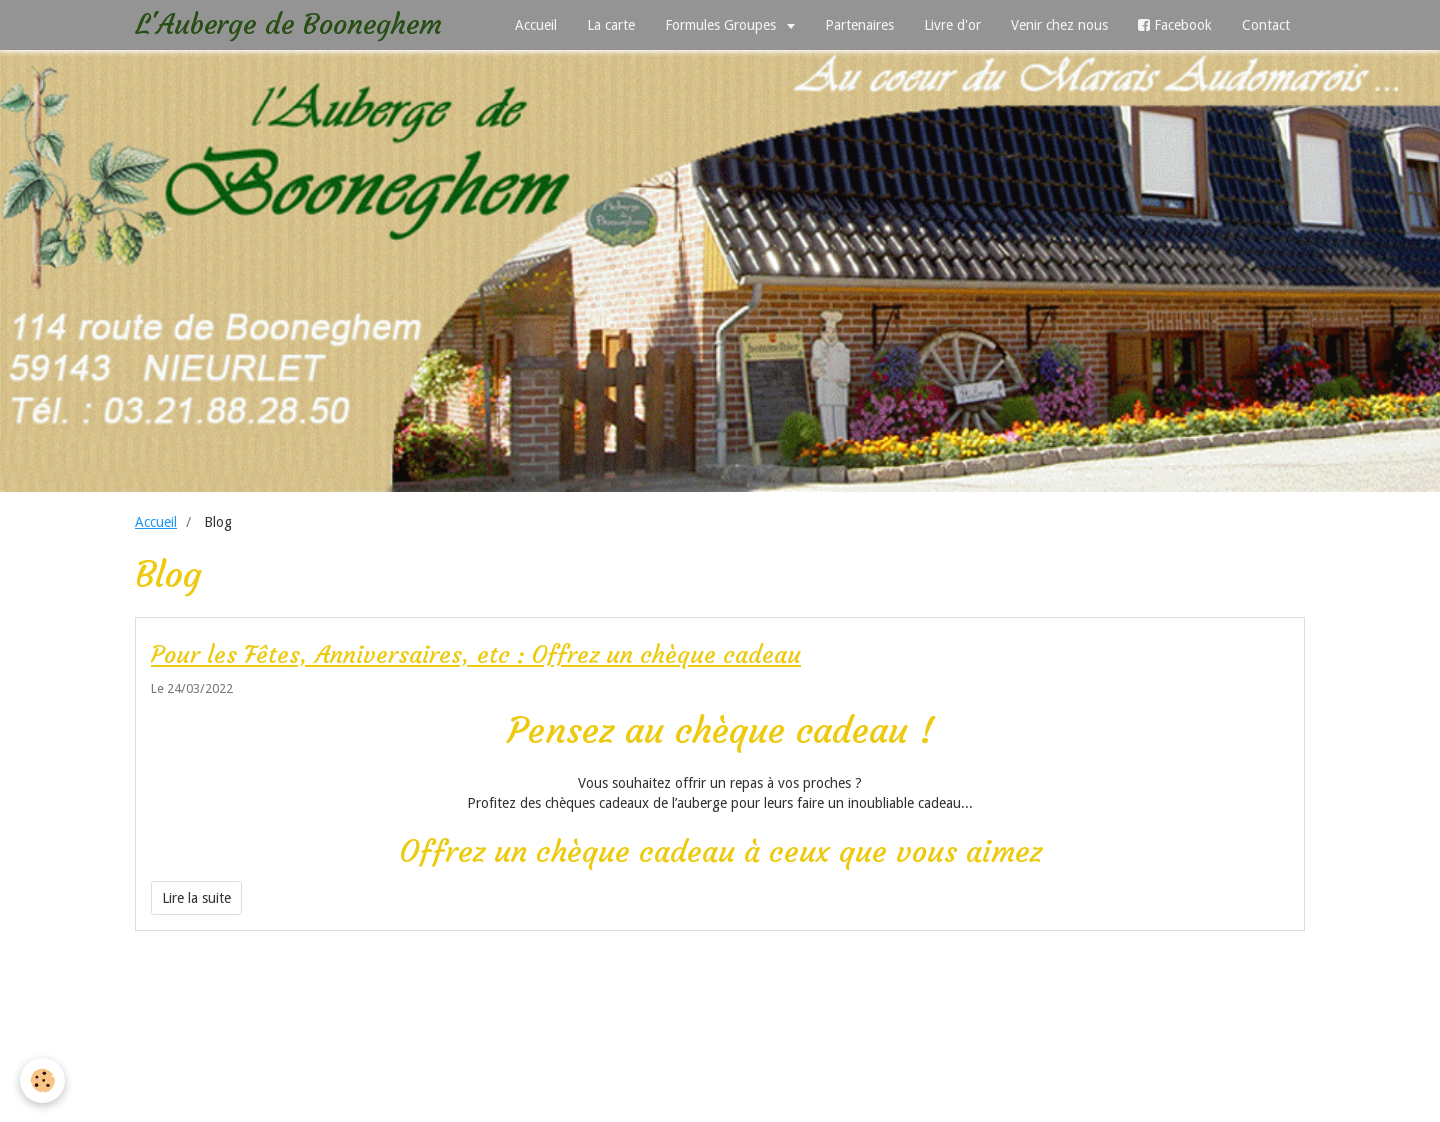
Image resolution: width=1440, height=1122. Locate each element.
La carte (611, 25)
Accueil (536, 25)
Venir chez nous (1059, 25)
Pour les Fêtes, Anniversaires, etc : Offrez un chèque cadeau (476, 655)
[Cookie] (42, 1080)
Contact (1266, 25)
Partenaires (859, 25)
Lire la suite (196, 898)
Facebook (1175, 25)
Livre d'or (952, 25)
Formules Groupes (722, 25)
